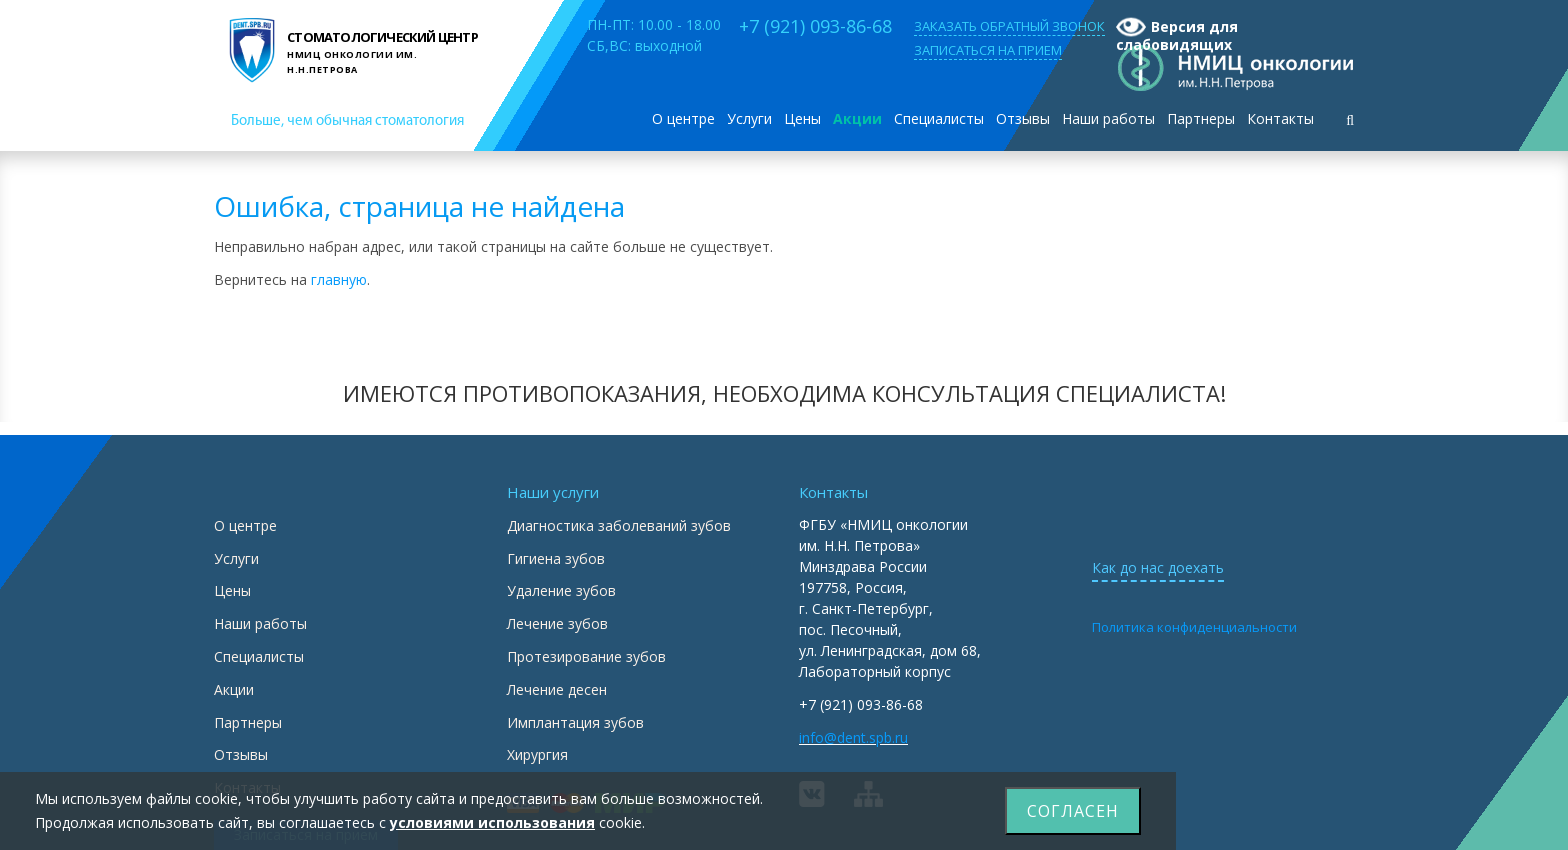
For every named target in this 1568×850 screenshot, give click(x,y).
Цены (802, 118)
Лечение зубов (557, 623)
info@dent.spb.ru (853, 737)
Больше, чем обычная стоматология (347, 121)
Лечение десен (557, 689)
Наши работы (1108, 118)
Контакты (1280, 118)
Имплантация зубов (575, 722)
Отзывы (1023, 118)
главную (339, 279)
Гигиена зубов (556, 558)
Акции (857, 118)
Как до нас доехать (1158, 567)
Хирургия (537, 754)
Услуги (749, 118)
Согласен (1073, 811)
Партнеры (1201, 118)
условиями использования (492, 822)
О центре (683, 118)
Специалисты (939, 118)
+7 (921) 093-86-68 (815, 26)
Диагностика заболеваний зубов (619, 525)
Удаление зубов (561, 590)
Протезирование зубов (586, 656)
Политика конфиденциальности (1194, 627)
